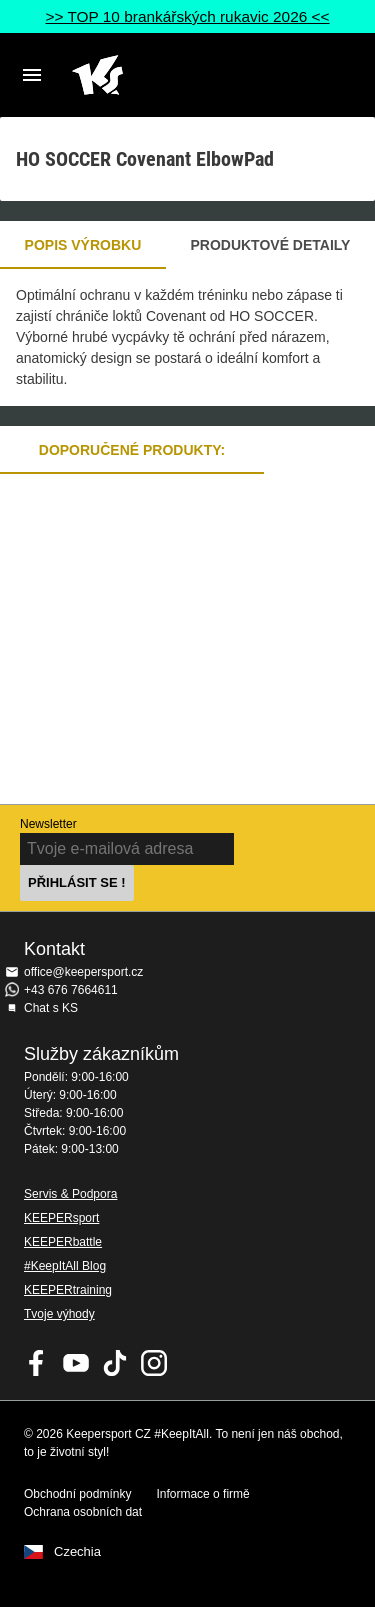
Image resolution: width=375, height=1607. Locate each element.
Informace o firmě (202, 1494)
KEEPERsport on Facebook (37, 1363)
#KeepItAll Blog (65, 1266)
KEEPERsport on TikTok (115, 1363)
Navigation (32, 75)
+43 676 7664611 (71, 990)
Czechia (77, 1552)
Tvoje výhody (59, 1314)
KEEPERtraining (68, 1290)
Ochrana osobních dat (83, 1512)
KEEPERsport (61, 1218)
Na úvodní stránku (171, 75)
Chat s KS (51, 1008)
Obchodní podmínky (77, 1494)
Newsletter (48, 824)
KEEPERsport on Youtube (76, 1363)
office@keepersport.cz (83, 972)
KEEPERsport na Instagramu (154, 1363)
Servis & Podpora (70, 1194)
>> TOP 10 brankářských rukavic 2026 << (187, 16)
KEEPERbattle (63, 1242)
